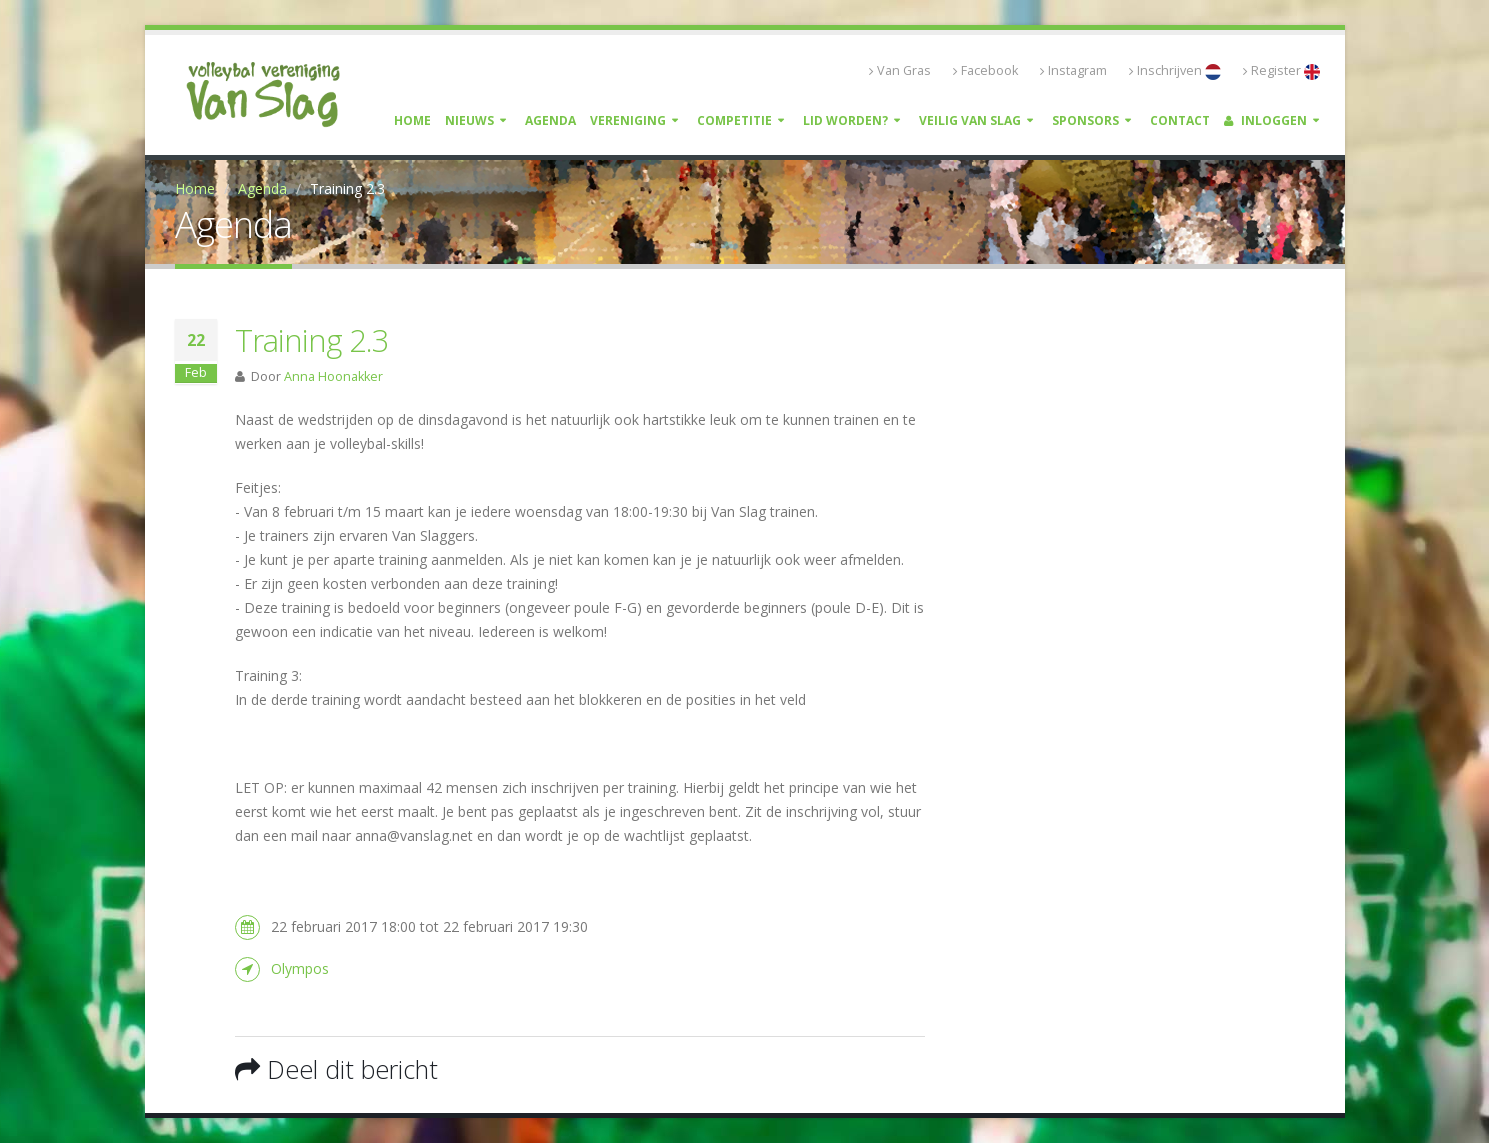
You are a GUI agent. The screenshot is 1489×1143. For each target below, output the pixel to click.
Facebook (985, 70)
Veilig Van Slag (970, 120)
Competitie (734, 120)
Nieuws (469, 120)
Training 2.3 (312, 340)
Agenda (550, 120)
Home (412, 120)
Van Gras (900, 70)
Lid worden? (845, 120)
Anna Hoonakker (333, 376)
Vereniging (628, 120)
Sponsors (1085, 120)
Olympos (300, 968)
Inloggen (1265, 120)
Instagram (1073, 70)
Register (1281, 71)
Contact (1180, 120)
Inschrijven (1175, 71)
